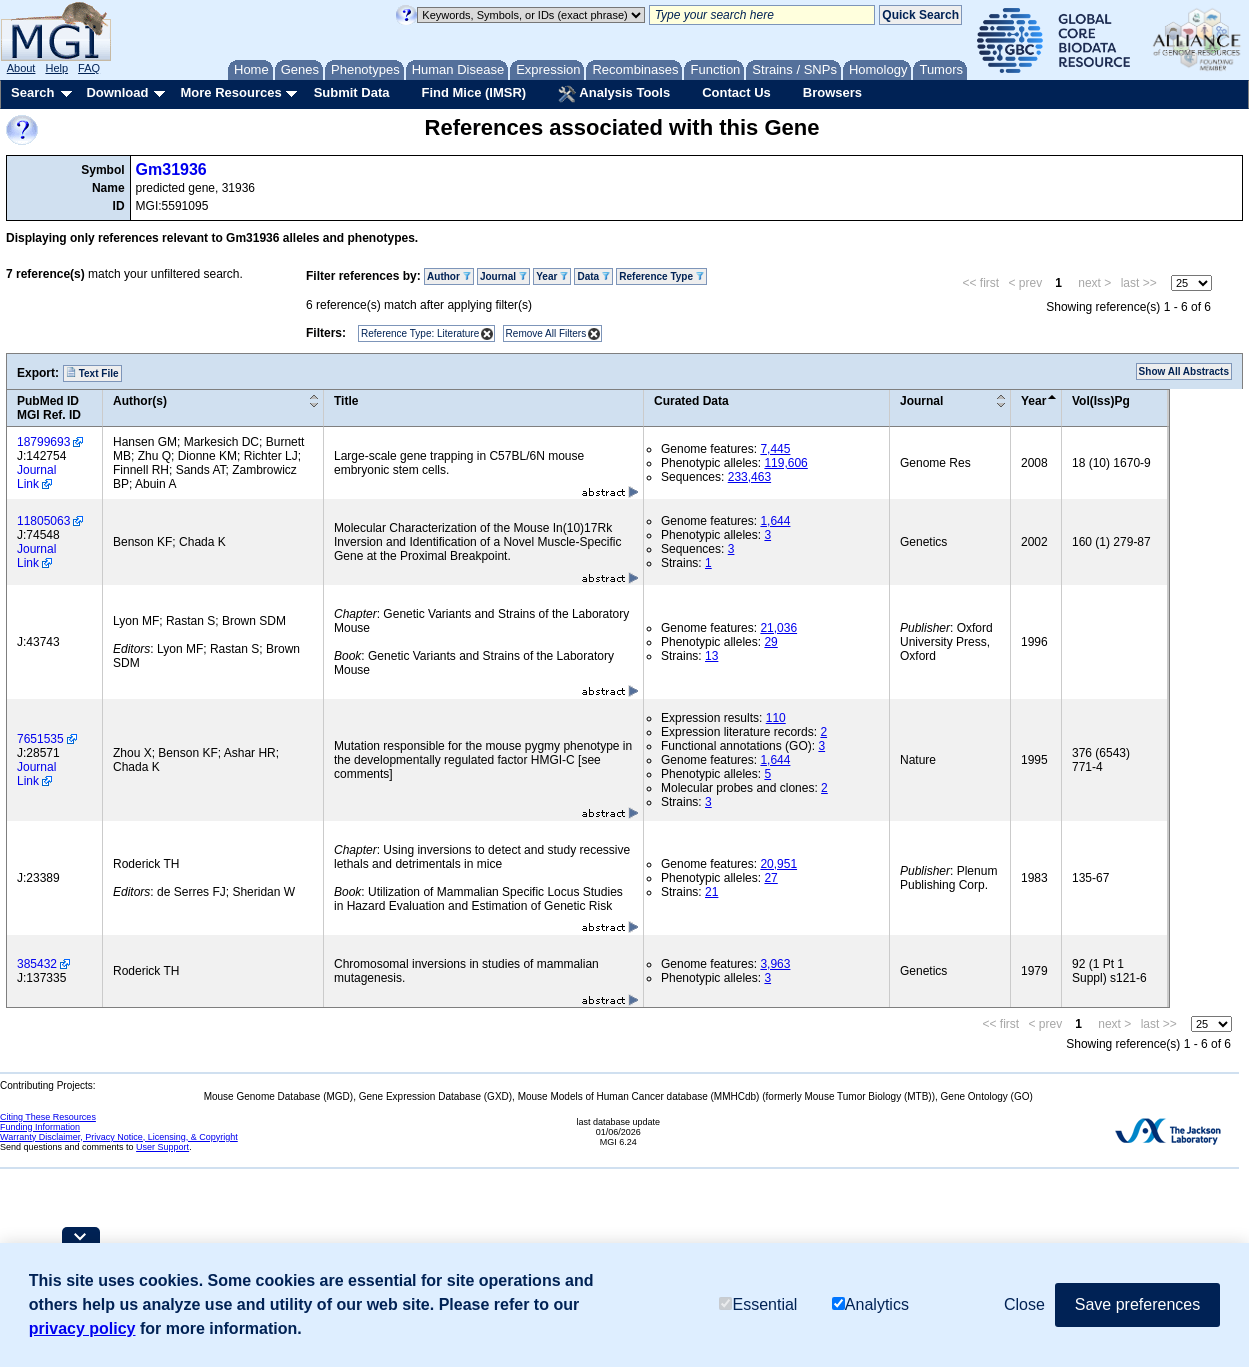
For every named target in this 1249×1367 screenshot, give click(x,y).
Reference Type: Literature (420, 333)
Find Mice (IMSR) (473, 92)
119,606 (785, 463)
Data (593, 276)
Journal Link (36, 477)
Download (117, 92)
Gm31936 (171, 169)
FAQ (89, 68)
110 (776, 718)
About (21, 68)
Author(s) (140, 401)
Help (56, 68)
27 (770, 878)
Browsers (832, 92)
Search (32, 92)
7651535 (40, 739)
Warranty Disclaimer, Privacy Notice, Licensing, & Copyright (119, 1137)
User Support (162, 1147)
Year (552, 276)
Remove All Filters (546, 333)
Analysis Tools (614, 94)
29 (770, 642)
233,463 (749, 477)
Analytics (870, 1304)
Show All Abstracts (1184, 371)
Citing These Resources (48, 1117)
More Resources (230, 92)
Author (449, 276)
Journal (503, 276)
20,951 (778, 864)
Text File (92, 373)
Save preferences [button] (1137, 1304)
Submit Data (352, 92)
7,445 (775, 449)
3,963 (775, 964)
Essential (758, 1304)
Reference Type (661, 276)
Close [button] (1024, 1304)
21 (711, 892)
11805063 (43, 521)
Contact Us (736, 92)
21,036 (778, 628)
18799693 (43, 442)
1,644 (775, 521)
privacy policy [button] (82, 1328)
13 (711, 656)
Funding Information (40, 1127)
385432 (37, 964)
